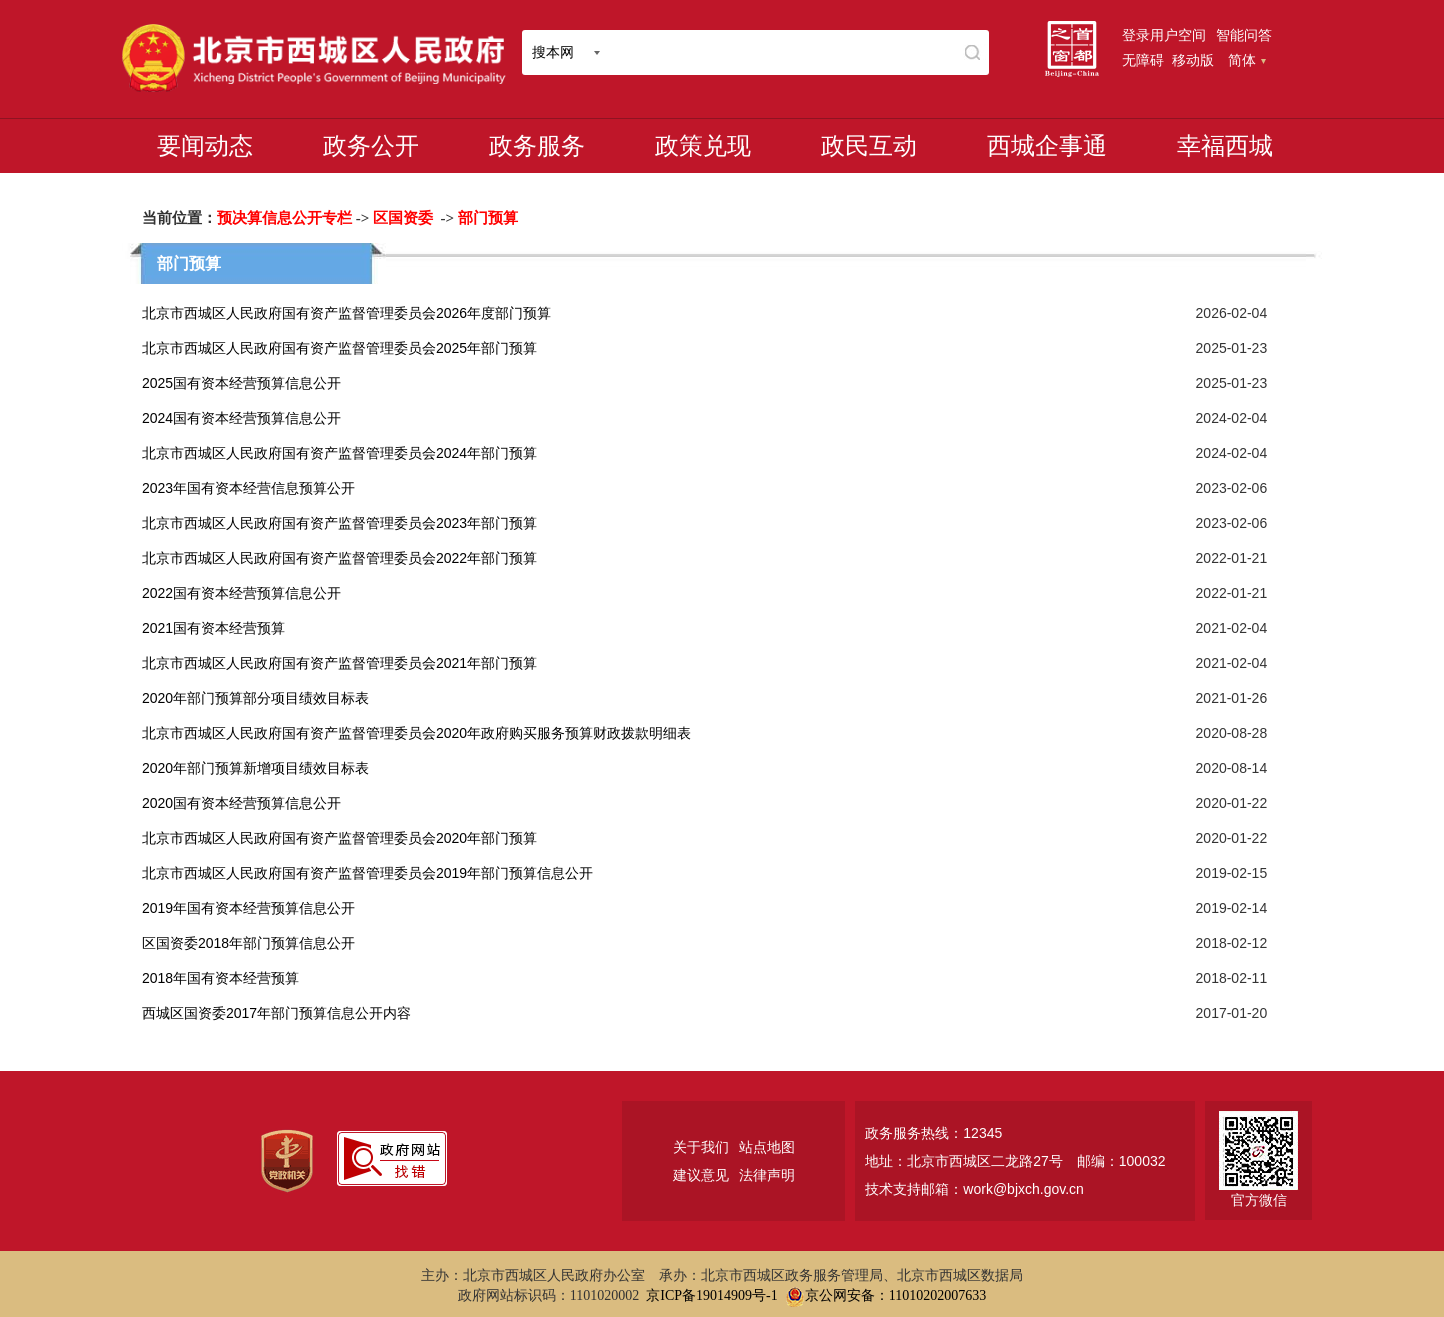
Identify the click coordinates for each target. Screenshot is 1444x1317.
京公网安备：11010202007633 (895, 1295)
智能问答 (1244, 35)
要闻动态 (205, 146)
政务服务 (537, 146)
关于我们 (701, 1147)
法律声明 (767, 1175)
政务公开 (371, 146)
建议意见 (701, 1175)
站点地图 (767, 1147)
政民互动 (869, 146)
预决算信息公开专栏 (284, 218)
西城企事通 (1047, 146)
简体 (1247, 60)
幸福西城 (1225, 146)
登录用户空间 (1164, 35)
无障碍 (1143, 60)
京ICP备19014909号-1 (711, 1295)
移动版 (1193, 60)
